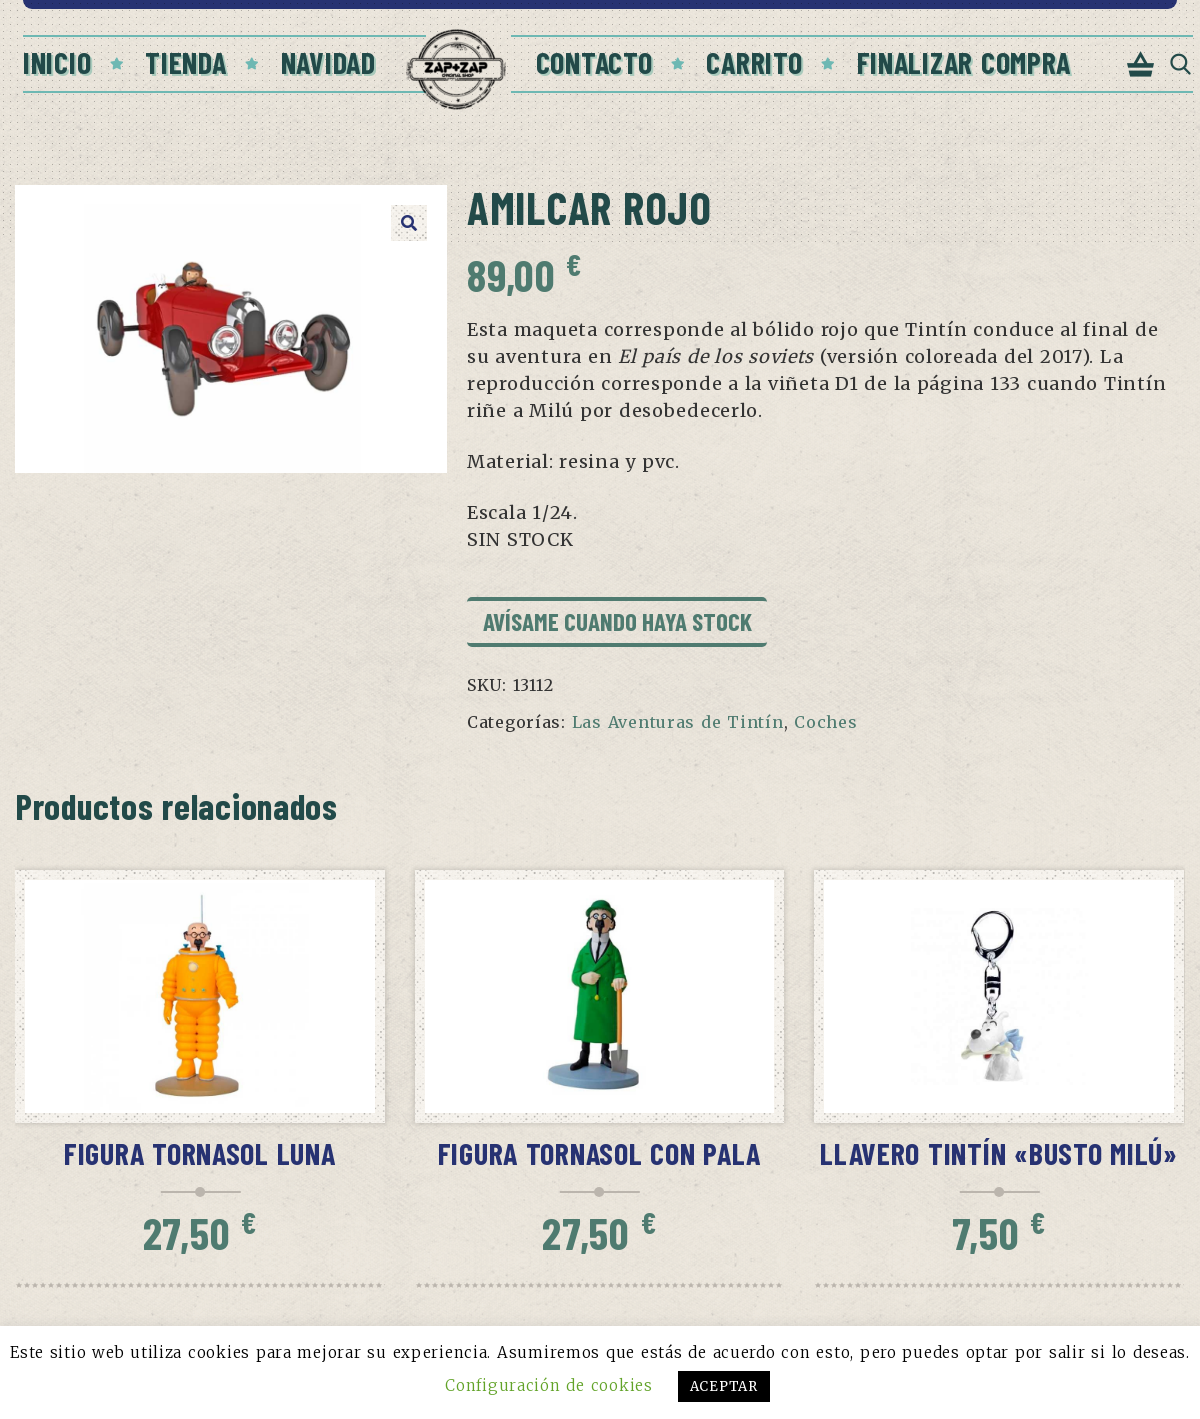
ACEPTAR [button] (724, 1386)
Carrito (754, 62)
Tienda (185, 62)
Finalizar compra (964, 62)
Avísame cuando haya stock (617, 621)
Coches (825, 722)
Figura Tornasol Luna (200, 1153)
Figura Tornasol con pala (600, 1153)
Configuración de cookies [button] (548, 1385)
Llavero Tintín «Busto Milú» (999, 1153)
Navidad (328, 62)
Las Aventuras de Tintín (678, 722)
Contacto (594, 62)
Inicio (57, 62)
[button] (409, 223)
